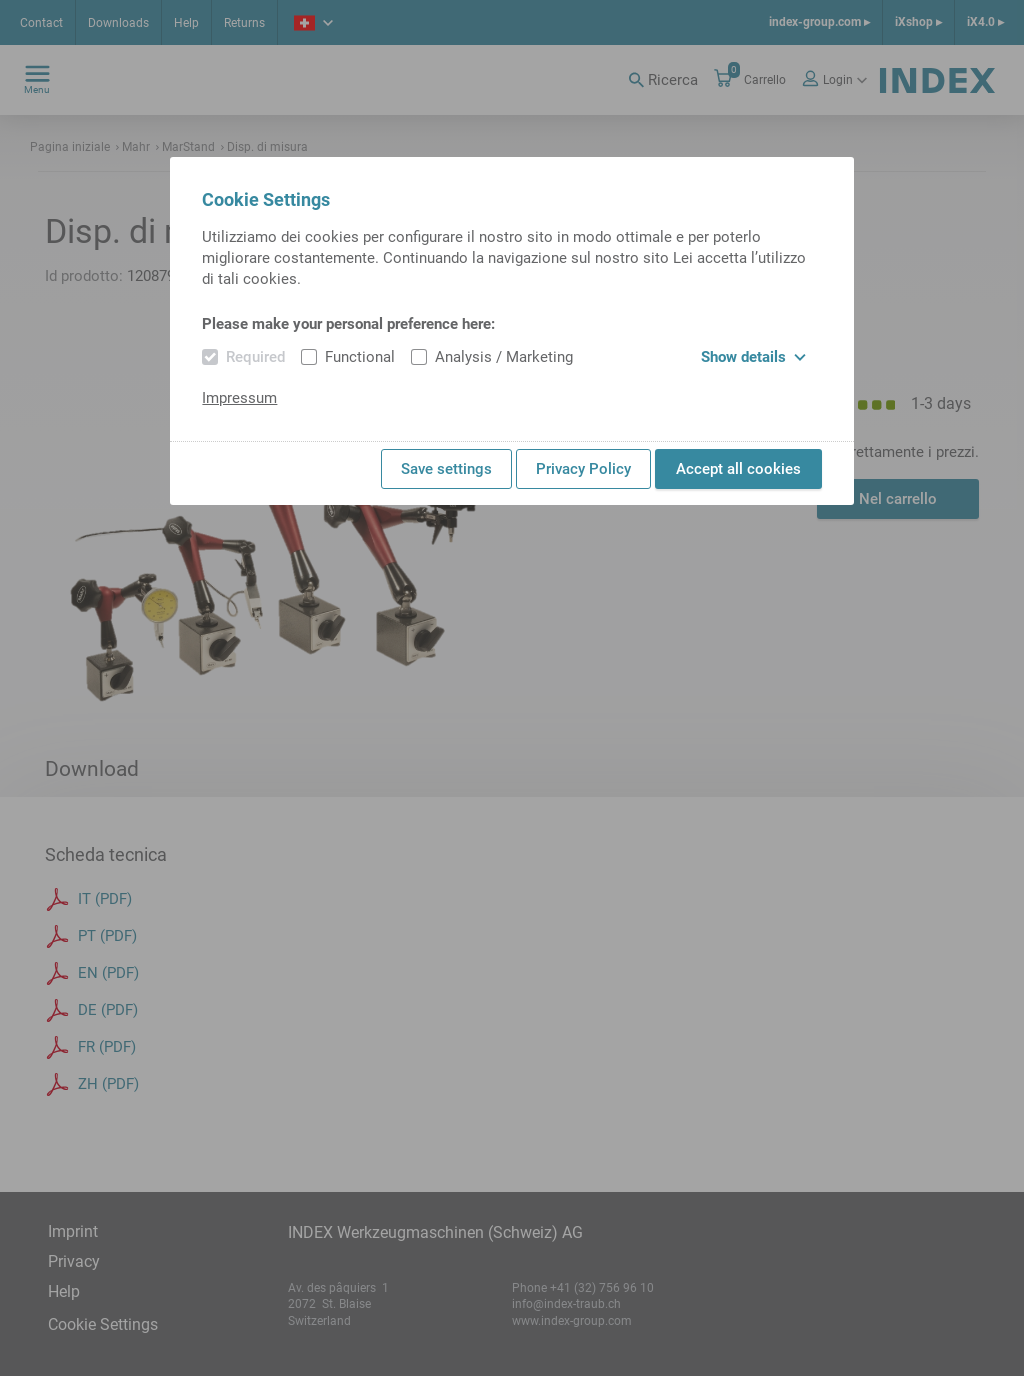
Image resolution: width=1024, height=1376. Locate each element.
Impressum (239, 398)
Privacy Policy (583, 469)
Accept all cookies (738, 469)
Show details (753, 357)
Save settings (446, 469)
